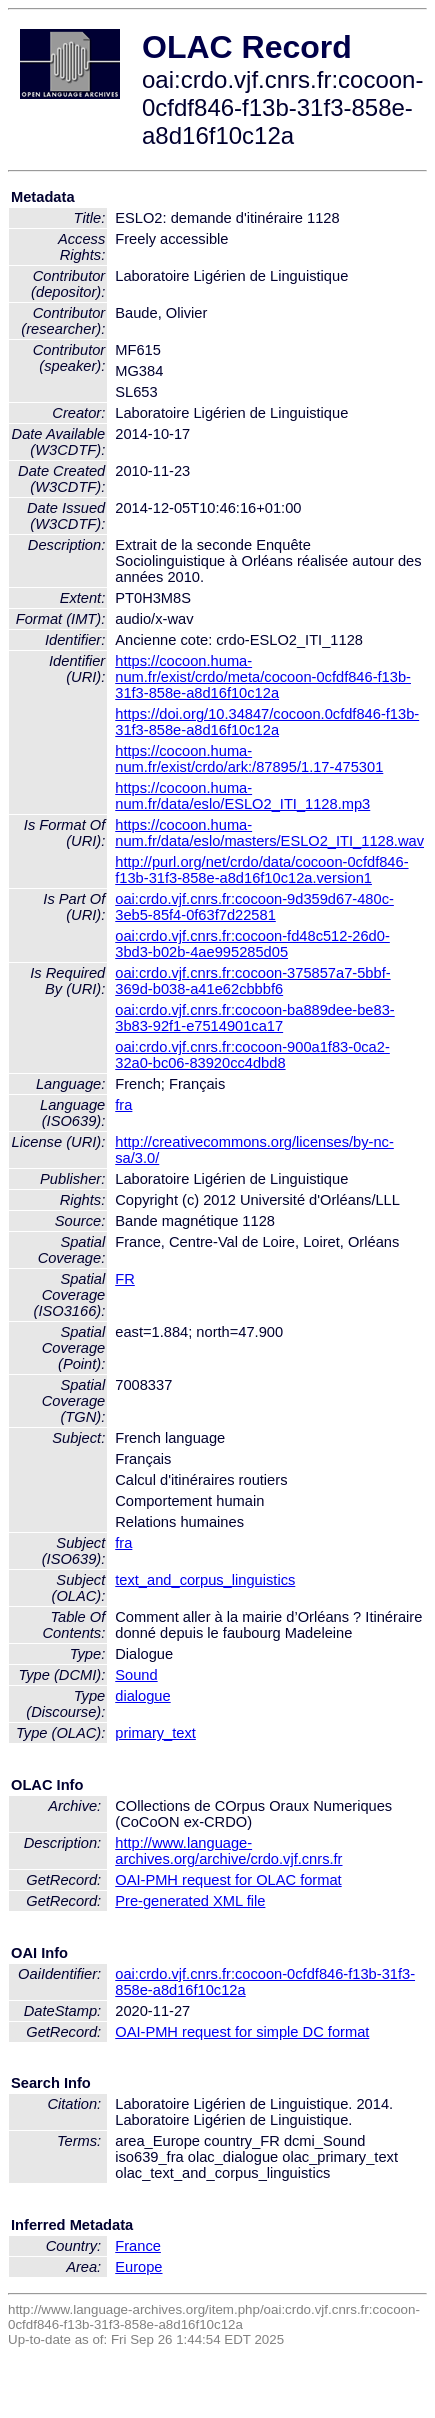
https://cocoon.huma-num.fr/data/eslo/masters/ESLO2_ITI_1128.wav (269, 833)
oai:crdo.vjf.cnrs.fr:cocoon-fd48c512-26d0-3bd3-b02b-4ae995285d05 (252, 944)
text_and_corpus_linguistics (205, 1580)
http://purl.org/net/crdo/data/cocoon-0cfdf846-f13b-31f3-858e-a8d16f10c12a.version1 (261, 870)
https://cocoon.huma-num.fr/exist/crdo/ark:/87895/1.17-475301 (249, 759)
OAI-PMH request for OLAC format (228, 1880)
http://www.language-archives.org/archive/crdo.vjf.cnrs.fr (228, 1851)
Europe (138, 2267)
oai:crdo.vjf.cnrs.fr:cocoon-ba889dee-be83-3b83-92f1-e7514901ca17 (254, 1018)
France (138, 2246)
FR (125, 1279)
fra (123, 1105)
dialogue (142, 1696)
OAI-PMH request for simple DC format (242, 2032)
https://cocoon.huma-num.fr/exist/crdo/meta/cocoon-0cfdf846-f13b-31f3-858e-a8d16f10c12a (263, 677)
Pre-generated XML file (190, 1901)
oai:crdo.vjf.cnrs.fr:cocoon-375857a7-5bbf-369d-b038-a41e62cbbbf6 (252, 981)
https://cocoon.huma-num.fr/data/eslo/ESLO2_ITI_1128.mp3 (242, 796)
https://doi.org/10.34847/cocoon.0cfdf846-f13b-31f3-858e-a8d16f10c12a (267, 722)
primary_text (155, 1733)
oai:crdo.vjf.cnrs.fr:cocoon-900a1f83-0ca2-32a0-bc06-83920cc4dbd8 (252, 1055)
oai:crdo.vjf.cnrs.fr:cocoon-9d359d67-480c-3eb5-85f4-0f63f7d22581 (254, 907)
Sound (136, 1675)
